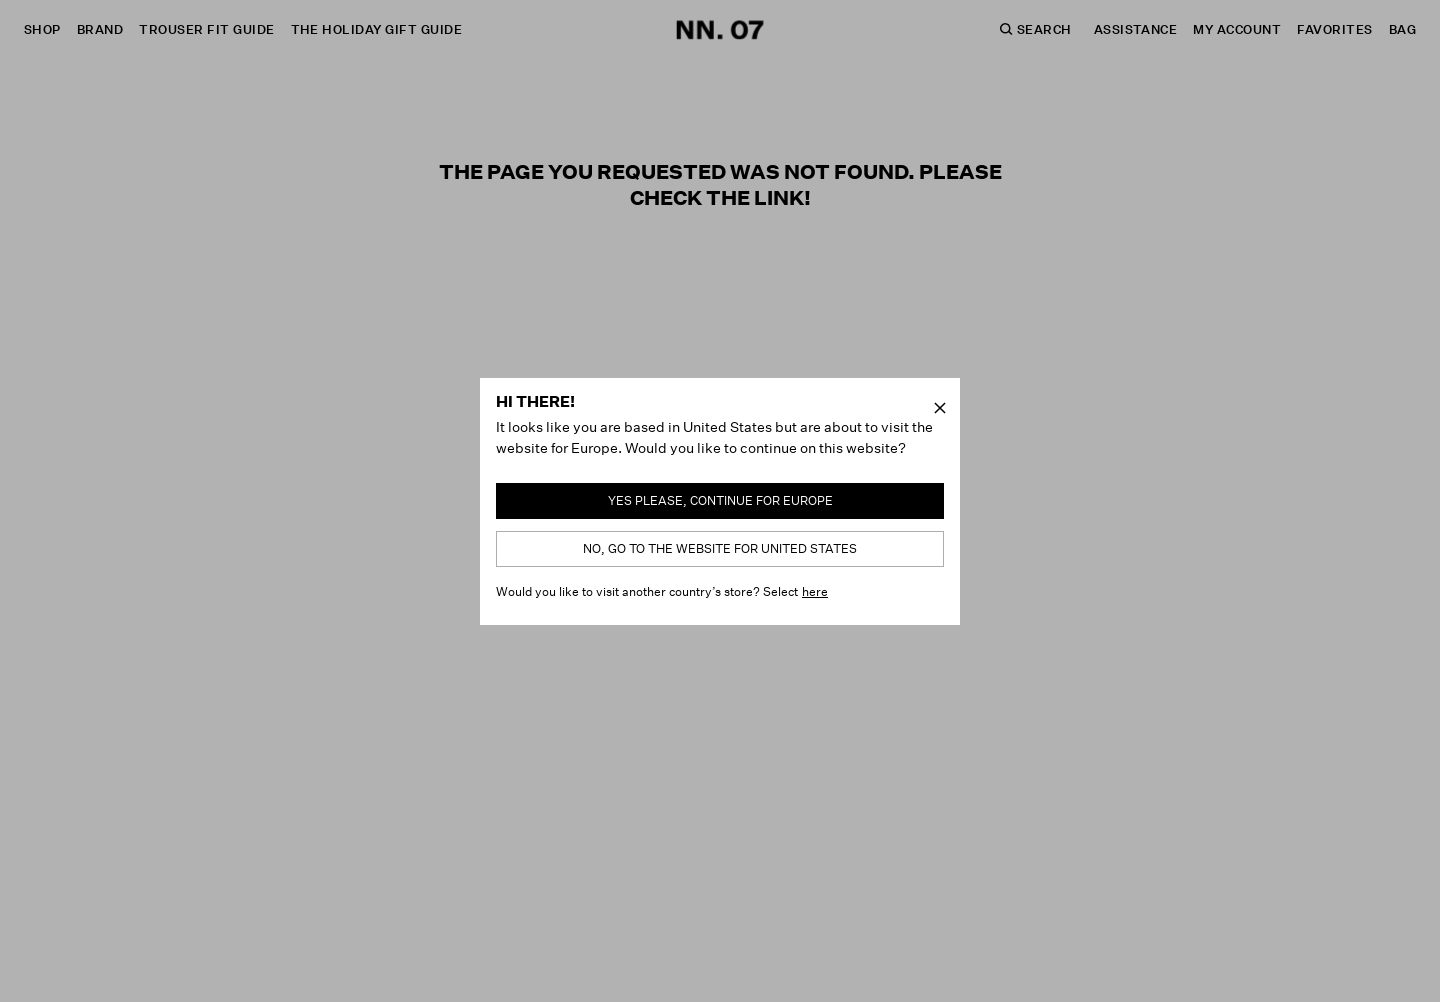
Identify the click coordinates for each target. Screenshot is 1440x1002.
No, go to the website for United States (720, 548)
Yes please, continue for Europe (720, 500)
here (815, 591)
